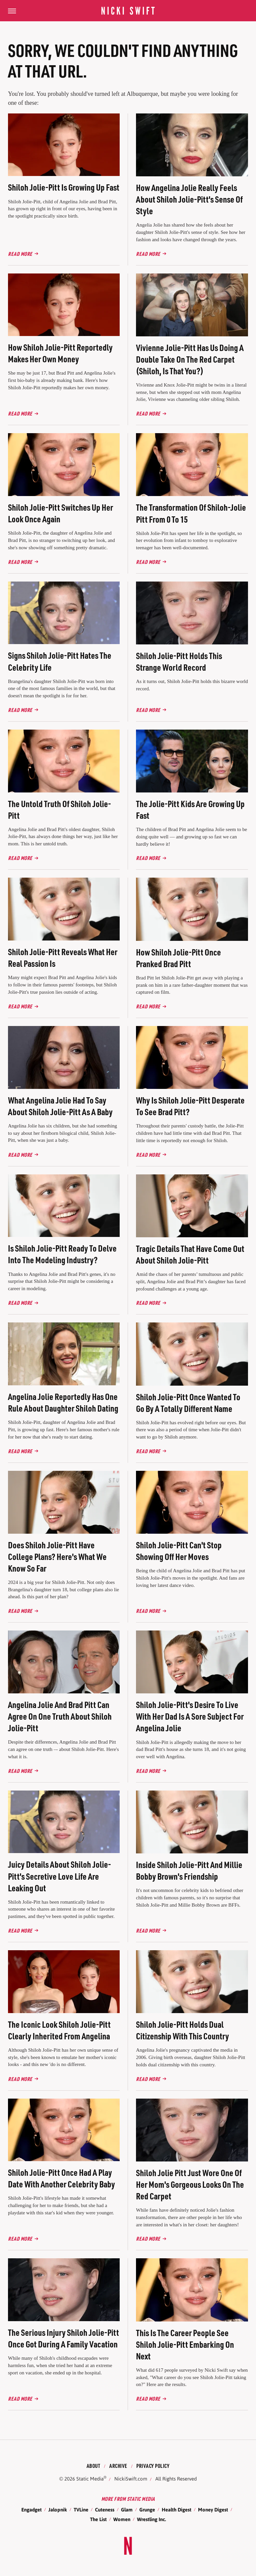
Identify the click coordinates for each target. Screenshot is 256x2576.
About (93, 2465)
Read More (20, 253)
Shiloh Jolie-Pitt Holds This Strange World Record (179, 661)
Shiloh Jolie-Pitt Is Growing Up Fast (63, 187)
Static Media (90, 2479)
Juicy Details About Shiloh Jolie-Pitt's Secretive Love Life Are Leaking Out (59, 1875)
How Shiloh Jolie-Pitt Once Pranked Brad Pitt (178, 957)
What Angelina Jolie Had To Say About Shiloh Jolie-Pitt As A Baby (60, 1105)
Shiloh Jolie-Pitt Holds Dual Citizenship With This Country (182, 2030)
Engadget (31, 2509)
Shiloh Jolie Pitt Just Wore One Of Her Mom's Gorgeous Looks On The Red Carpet (190, 2184)
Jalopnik (57, 2509)
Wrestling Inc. (151, 2519)
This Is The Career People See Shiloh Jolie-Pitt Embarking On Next (185, 2344)
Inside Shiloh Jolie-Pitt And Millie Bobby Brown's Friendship (189, 1870)
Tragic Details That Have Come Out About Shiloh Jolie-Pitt (190, 1254)
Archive (118, 2465)
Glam (127, 2509)
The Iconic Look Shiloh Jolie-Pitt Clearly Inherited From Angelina (59, 2030)
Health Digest (176, 2509)
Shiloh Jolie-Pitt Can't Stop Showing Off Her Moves (179, 1550)
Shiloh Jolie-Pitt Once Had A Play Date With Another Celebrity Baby (61, 2178)
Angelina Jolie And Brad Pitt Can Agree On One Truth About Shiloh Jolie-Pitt (60, 1716)
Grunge (147, 2509)
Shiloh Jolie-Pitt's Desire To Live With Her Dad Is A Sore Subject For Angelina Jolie (190, 1716)
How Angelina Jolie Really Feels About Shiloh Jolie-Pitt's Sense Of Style (189, 199)
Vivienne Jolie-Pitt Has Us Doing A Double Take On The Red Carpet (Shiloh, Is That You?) (190, 359)
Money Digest (213, 2509)
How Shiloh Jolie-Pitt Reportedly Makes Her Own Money (60, 353)
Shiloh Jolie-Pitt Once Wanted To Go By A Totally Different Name (188, 1402)
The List (98, 2519)
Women (121, 2519)
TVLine (81, 2509)
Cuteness (104, 2509)
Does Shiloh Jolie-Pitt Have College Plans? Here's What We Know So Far (57, 1556)
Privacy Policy (152, 2465)
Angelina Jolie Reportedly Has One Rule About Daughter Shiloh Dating (63, 1402)
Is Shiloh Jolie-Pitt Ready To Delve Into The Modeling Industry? (62, 1254)
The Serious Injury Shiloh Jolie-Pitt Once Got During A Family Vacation (63, 2338)
